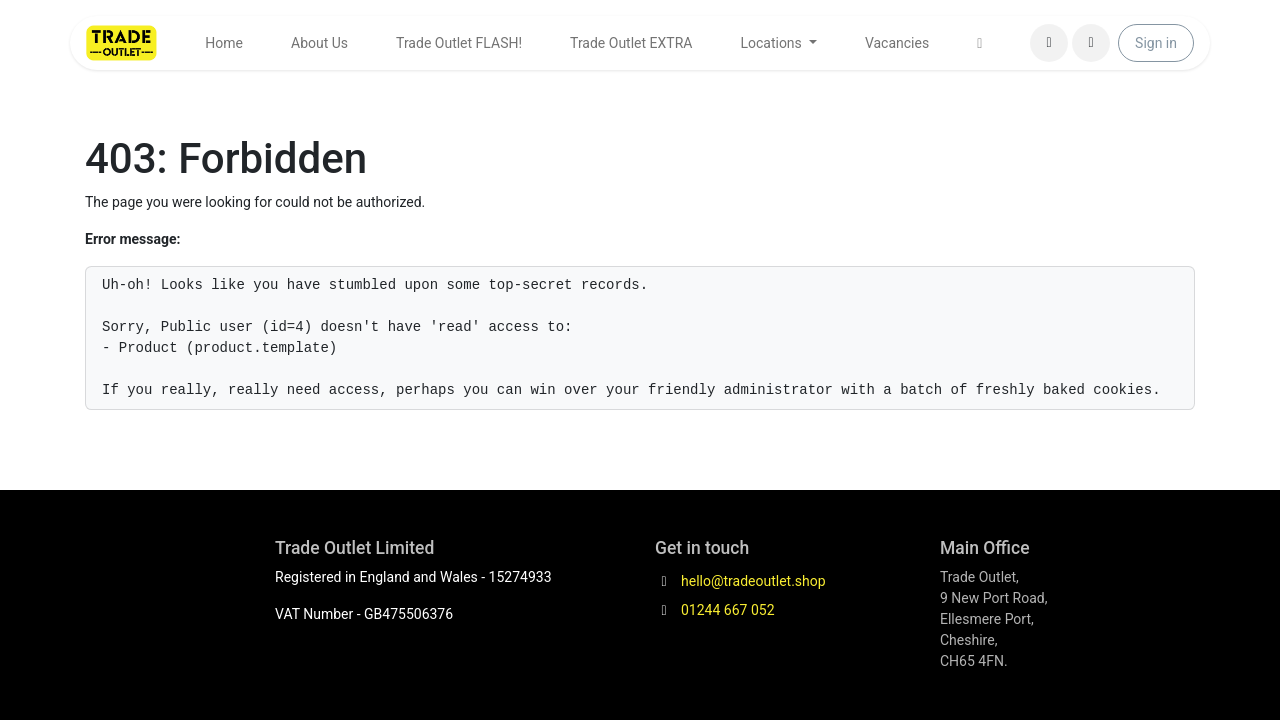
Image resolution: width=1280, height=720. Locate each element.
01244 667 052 (728, 610)
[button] (1091, 43)
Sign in (1156, 43)
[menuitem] (224, 43)
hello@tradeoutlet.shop (753, 581)
